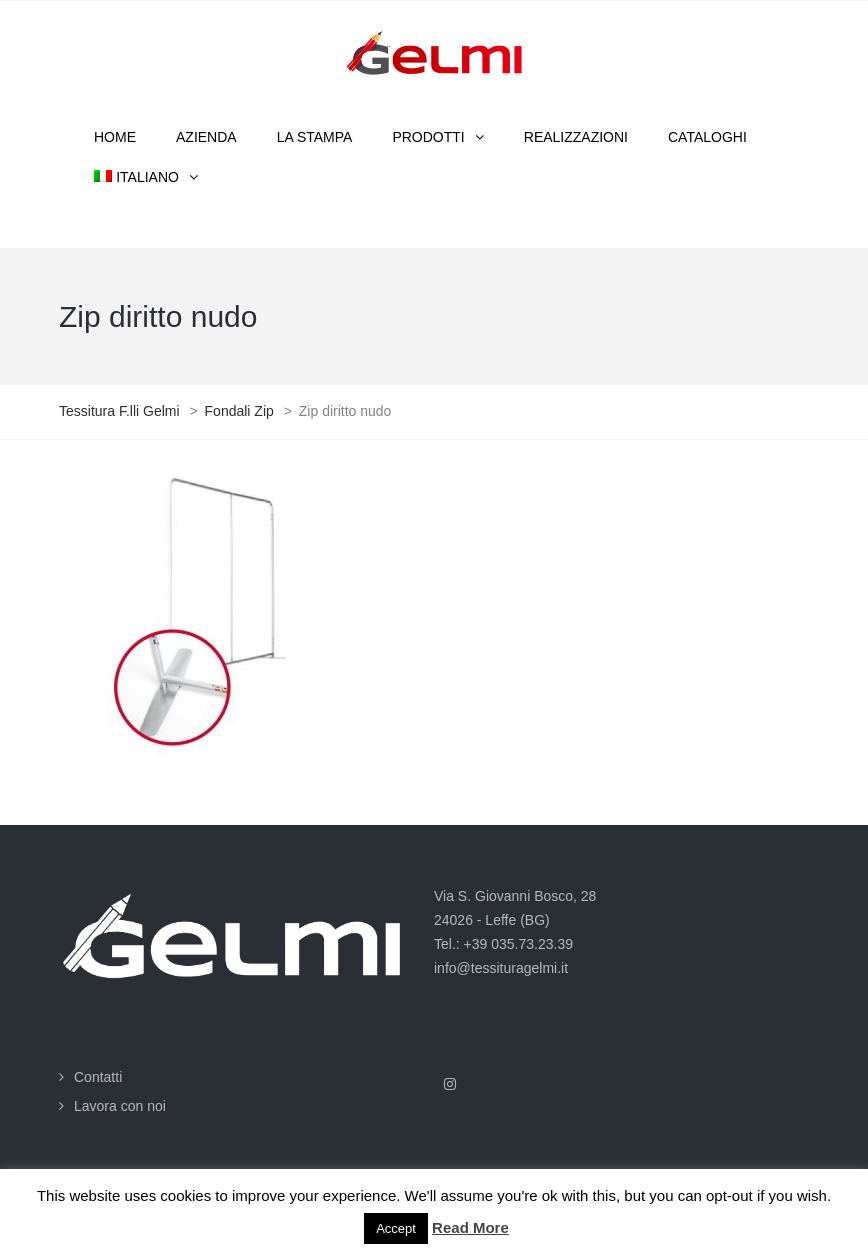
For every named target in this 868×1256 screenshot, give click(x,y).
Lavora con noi (120, 1106)
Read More (470, 1227)
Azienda (206, 137)
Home (115, 137)
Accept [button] (396, 1228)
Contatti (98, 1077)
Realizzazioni (576, 137)
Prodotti (428, 137)
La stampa (315, 137)
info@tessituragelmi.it (501, 968)
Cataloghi (707, 137)
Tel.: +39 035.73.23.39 (503, 944)
